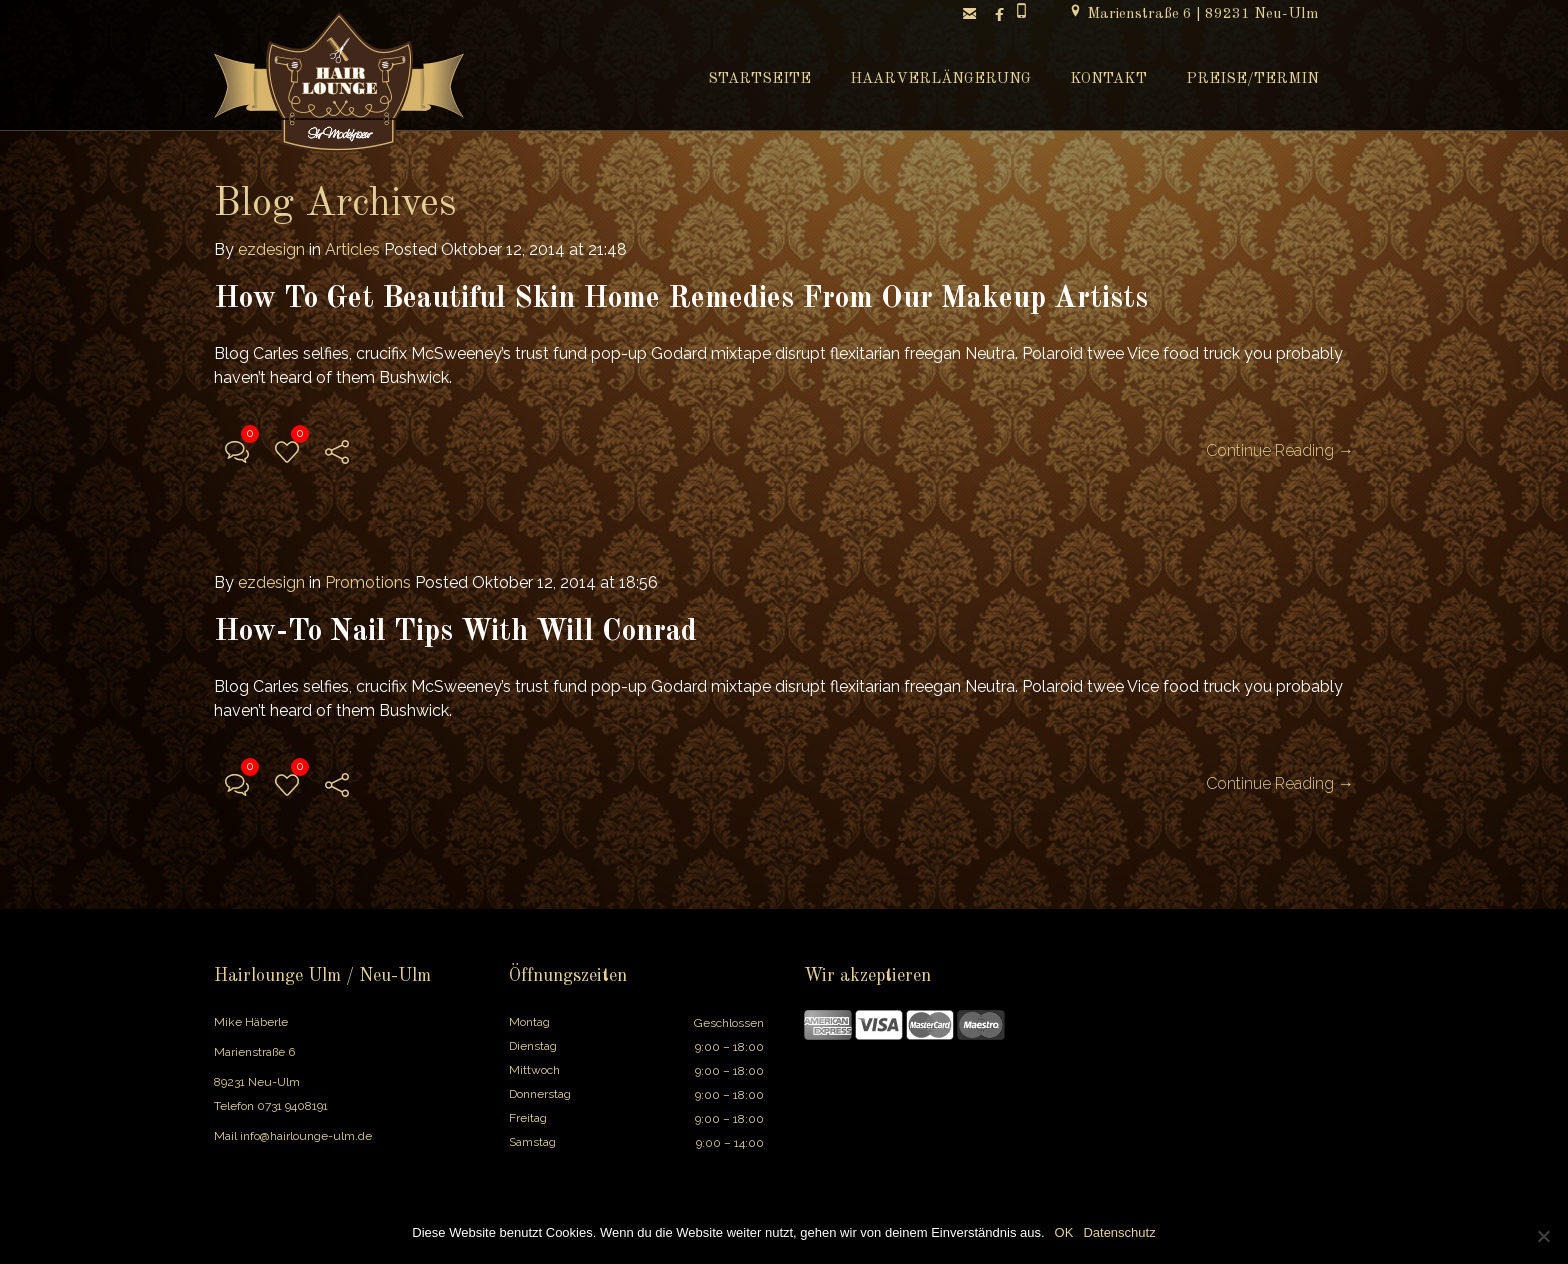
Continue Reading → (1280, 450)
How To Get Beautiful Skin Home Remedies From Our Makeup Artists (681, 299)
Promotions (368, 582)
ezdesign (271, 249)
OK (1064, 1232)
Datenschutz (1119, 1232)
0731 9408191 (292, 1106)
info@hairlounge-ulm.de (306, 1136)
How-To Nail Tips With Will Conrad (455, 632)
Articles (352, 249)
